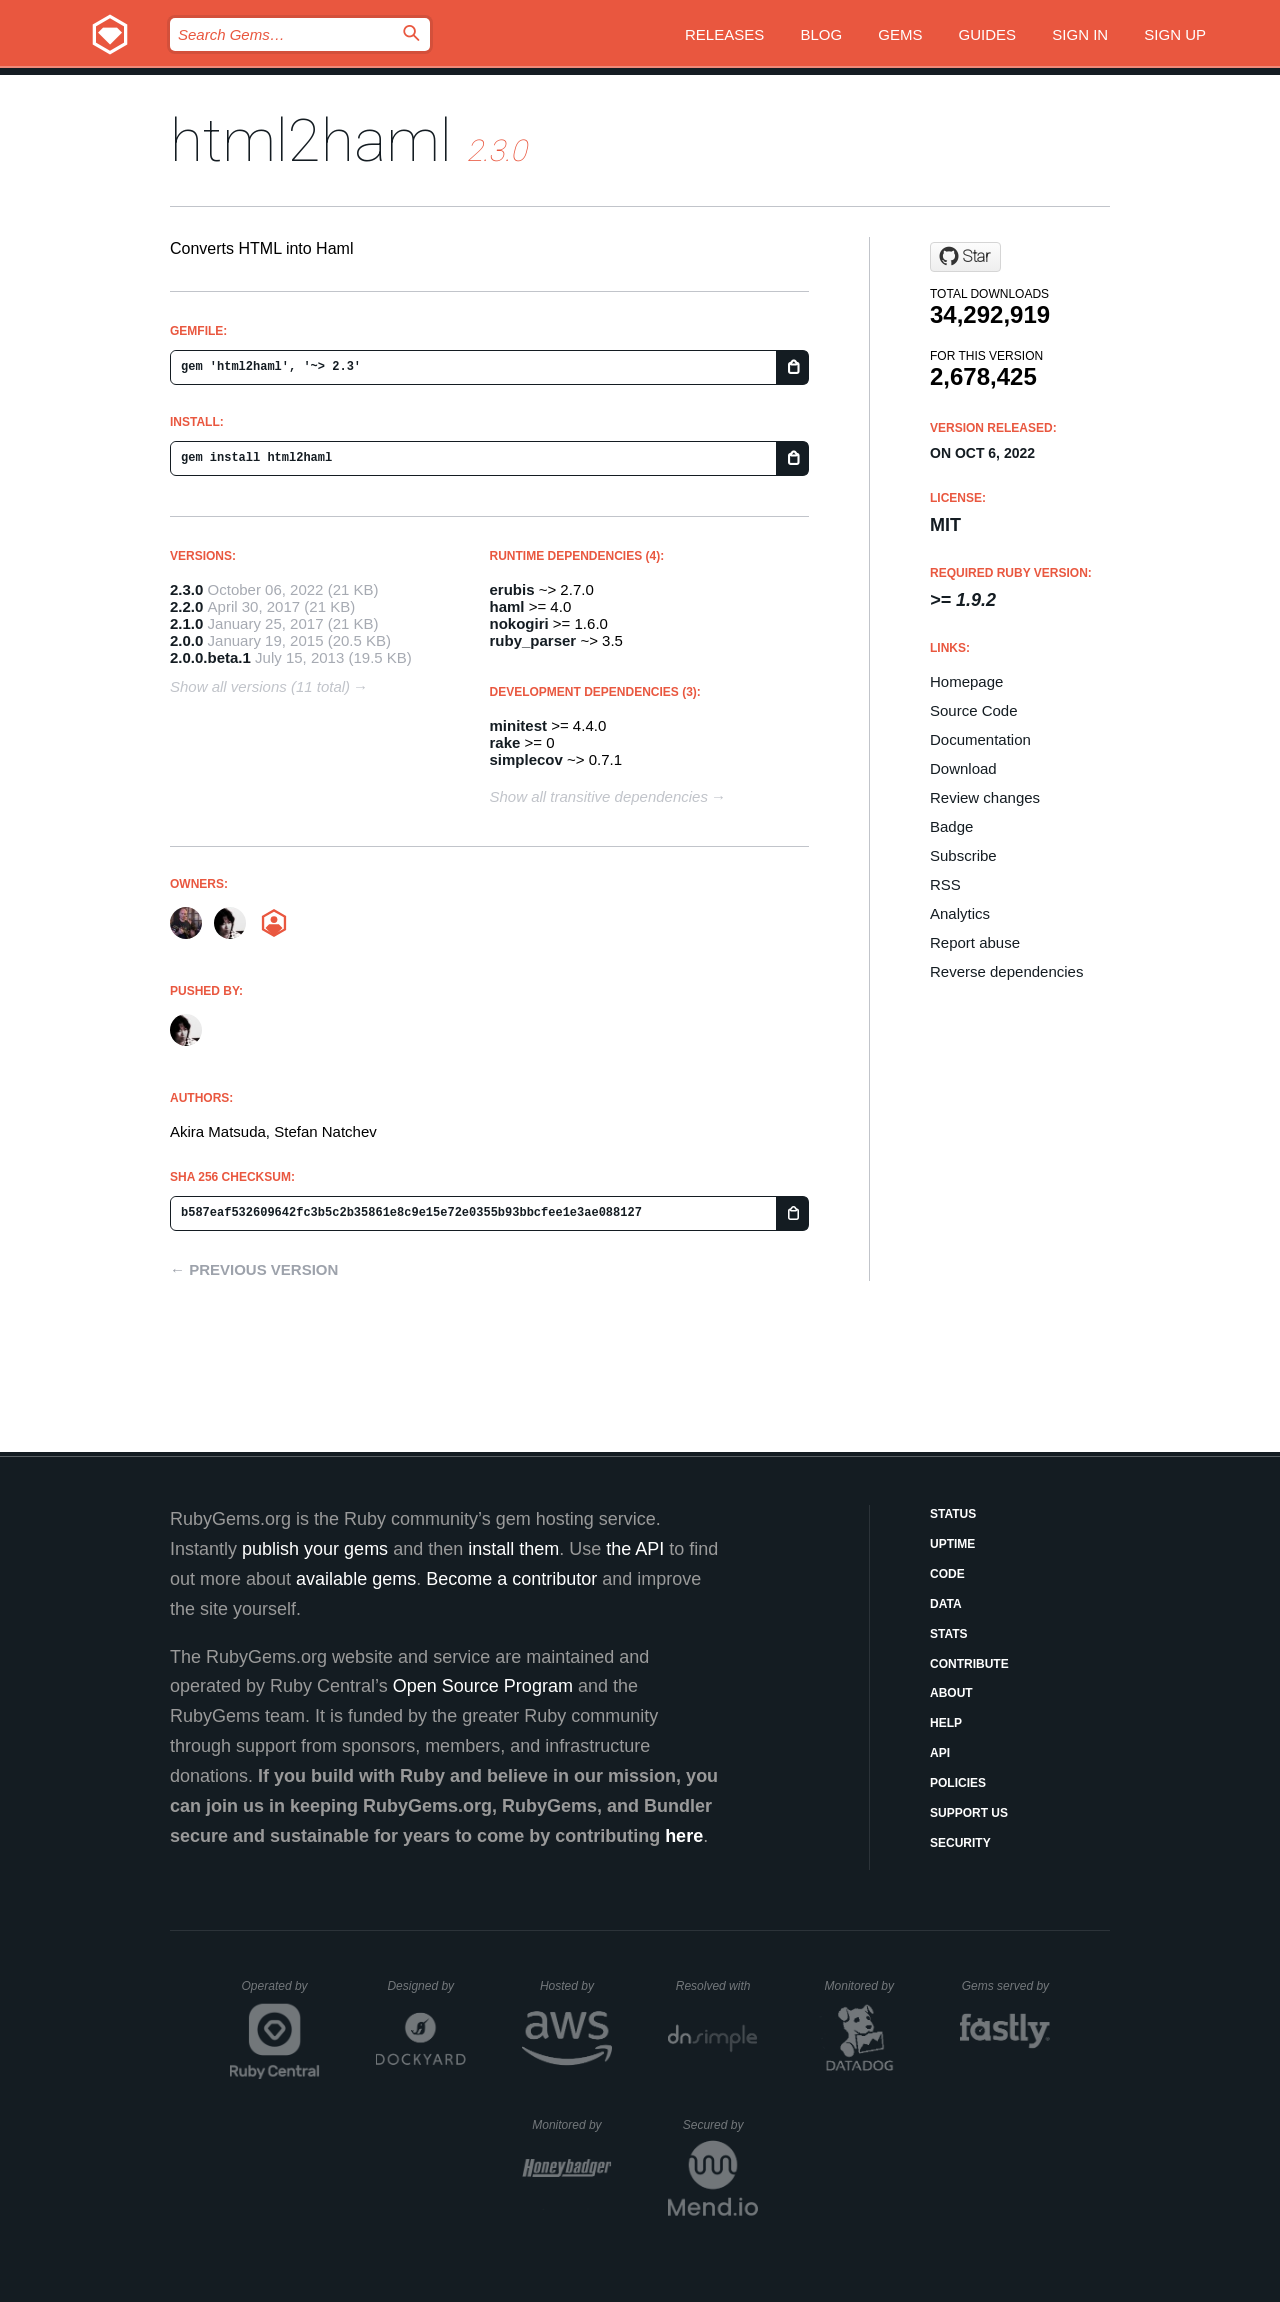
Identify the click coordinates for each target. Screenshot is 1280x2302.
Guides (988, 34)
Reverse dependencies (1006, 971)
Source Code (974, 710)
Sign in (1080, 34)
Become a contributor (511, 1579)
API (940, 1753)
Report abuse (975, 942)
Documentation (980, 739)
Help (946, 1723)
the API (635, 1549)
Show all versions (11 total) (260, 686)
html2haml (311, 140)
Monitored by (865, 1986)
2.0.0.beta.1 (210, 657)
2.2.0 (186, 606)
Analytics (960, 913)
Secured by (720, 2125)
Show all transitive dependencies (599, 796)
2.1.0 (186, 623)
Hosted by (576, 1986)
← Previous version (254, 1269)
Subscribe (963, 855)
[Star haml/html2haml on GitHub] (965, 257)
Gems (900, 34)
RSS (945, 884)
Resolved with (717, 1986)
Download (963, 768)
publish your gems (315, 1549)
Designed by (426, 1986)
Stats (949, 1634)
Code (947, 1574)
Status (953, 1514)
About (951, 1693)
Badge (951, 826)
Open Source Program (483, 1686)
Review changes (985, 797)
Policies (958, 1783)
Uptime (952, 1544)
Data (946, 1604)
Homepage (966, 681)
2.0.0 (186, 640)
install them (513, 1549)
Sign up (1175, 34)
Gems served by (1006, 1986)
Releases (724, 34)
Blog (821, 34)
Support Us (969, 1813)
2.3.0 (186, 589)
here (684, 1836)
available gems (356, 1579)
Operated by (281, 1993)
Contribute (969, 1664)
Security (960, 1843)
